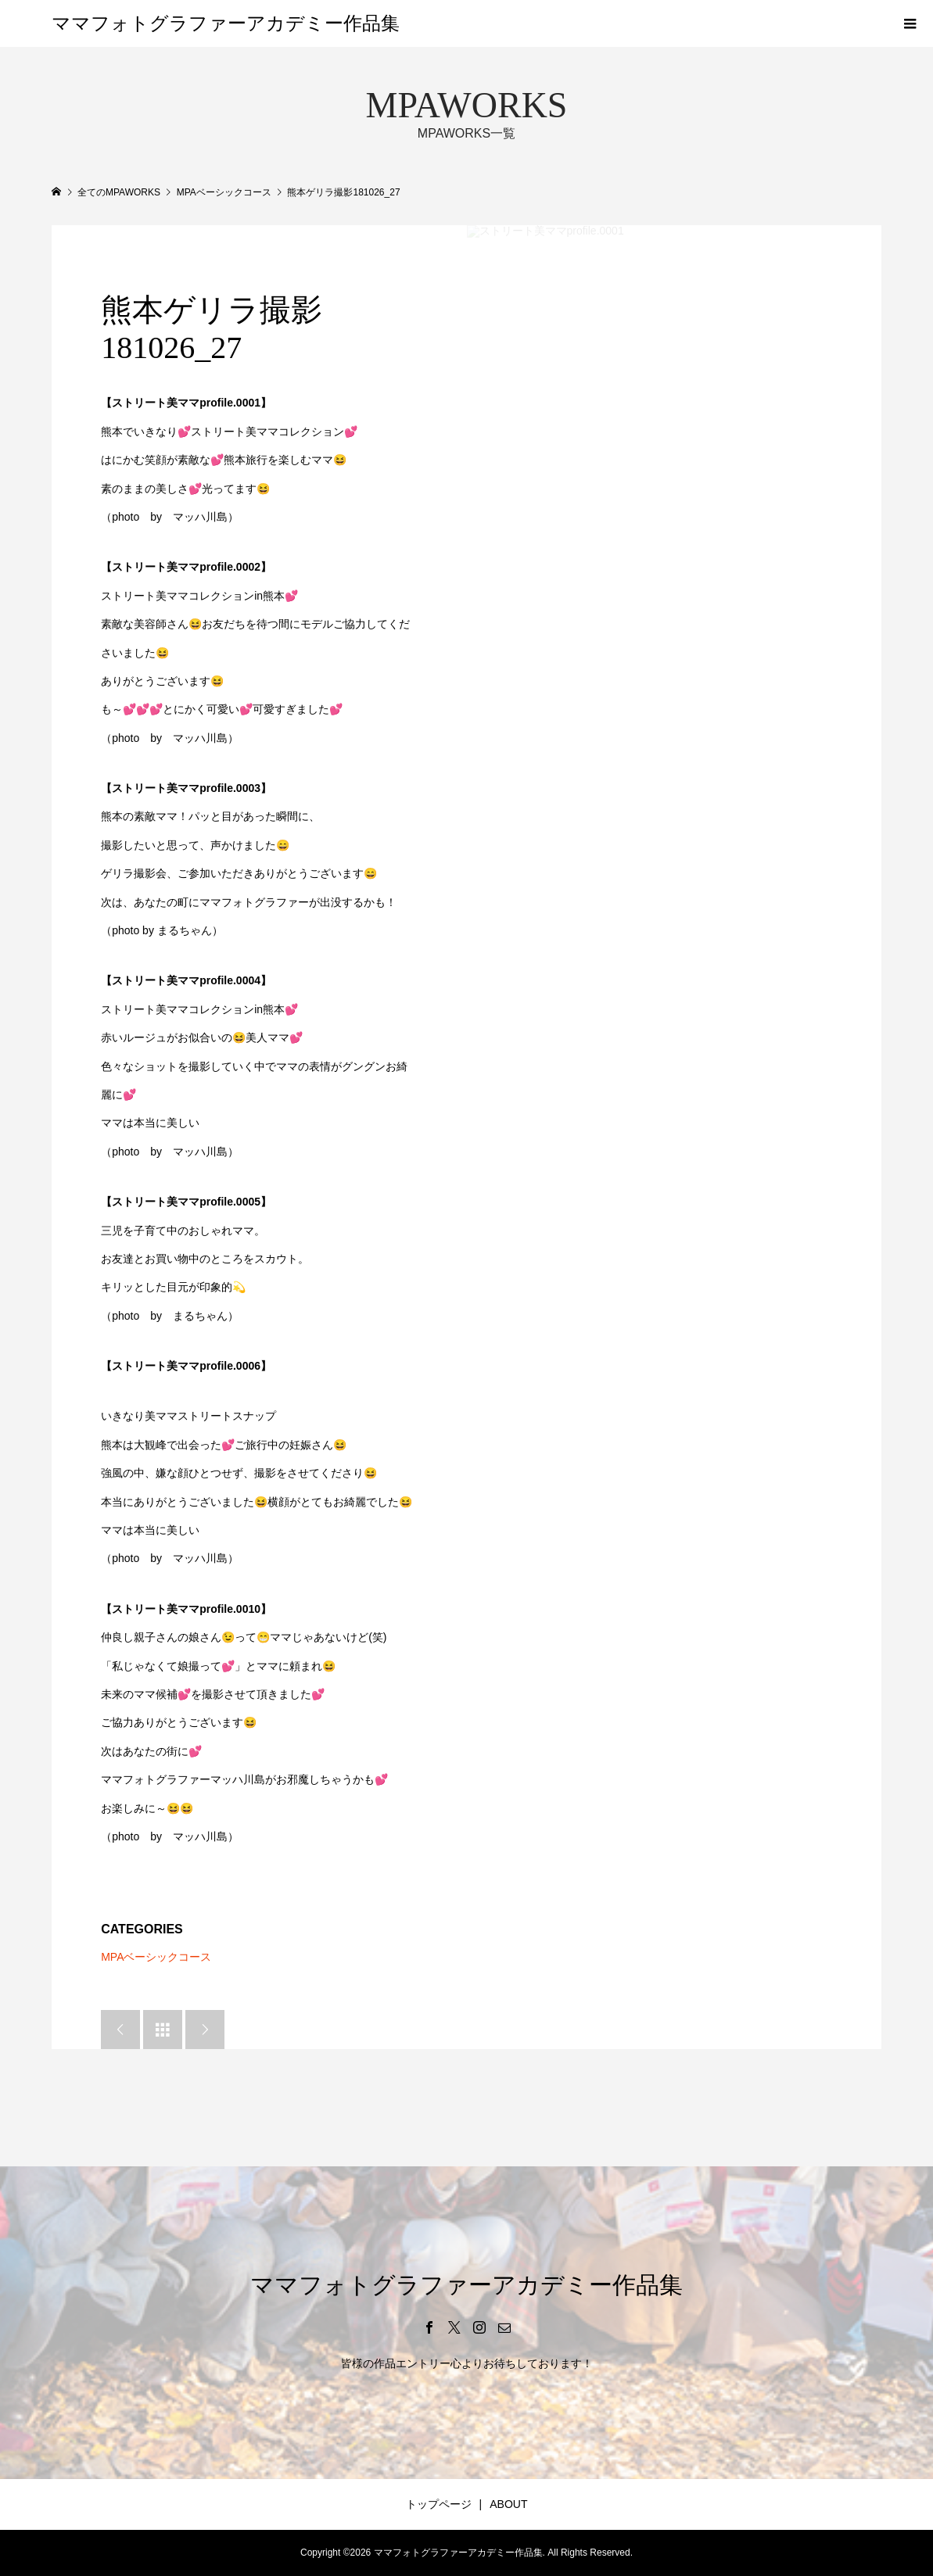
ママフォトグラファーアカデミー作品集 (226, 23)
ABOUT (508, 2504)
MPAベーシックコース (156, 1957)
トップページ (439, 2504)
